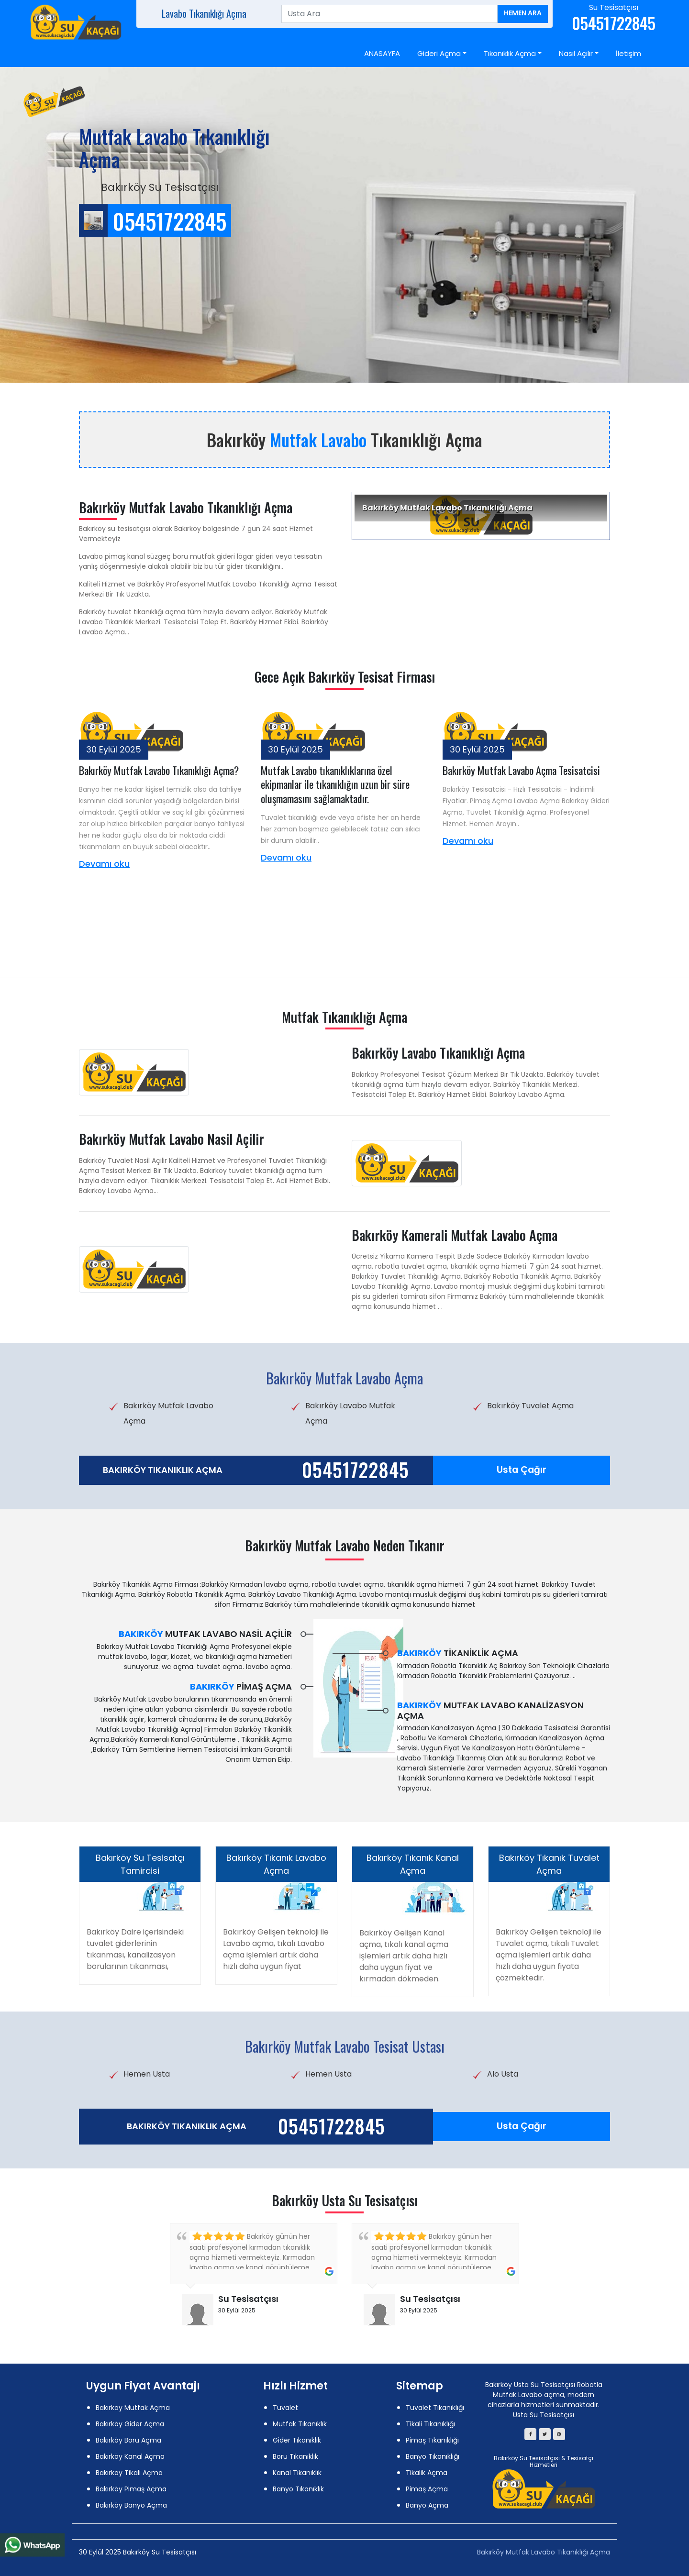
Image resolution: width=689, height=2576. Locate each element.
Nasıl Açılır (576, 53)
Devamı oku (104, 864)
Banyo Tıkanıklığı (432, 2456)
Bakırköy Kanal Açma (130, 2456)
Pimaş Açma (427, 2489)
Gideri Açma (439, 53)
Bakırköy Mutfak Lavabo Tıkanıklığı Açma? (159, 770)
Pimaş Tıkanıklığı (432, 2440)
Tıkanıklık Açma (510, 53)
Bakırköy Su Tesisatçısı (527, 2458)
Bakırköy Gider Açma (130, 2424)
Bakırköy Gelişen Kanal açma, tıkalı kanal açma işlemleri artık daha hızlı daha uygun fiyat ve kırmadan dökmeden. (403, 1955)
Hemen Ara (523, 13)
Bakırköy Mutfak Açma (133, 2407)
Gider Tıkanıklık (297, 2440)
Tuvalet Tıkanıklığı (435, 2407)
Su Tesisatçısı (248, 2299)
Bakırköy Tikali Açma (129, 2472)
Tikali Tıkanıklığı (430, 2424)
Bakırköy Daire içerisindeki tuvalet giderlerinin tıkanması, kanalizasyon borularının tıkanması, (135, 1949)
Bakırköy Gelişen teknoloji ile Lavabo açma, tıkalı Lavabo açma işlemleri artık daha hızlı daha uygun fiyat (276, 1949)
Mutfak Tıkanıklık (300, 2424)
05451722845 (355, 1469)
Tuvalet (285, 2407)
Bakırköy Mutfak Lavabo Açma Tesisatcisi (521, 770)
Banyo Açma (427, 2505)
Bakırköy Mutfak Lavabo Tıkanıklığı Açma (543, 2552)
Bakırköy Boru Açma (128, 2440)
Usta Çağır (521, 1469)
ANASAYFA (382, 53)
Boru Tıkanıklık (295, 2456)
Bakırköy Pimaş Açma (131, 2489)
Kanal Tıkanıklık (297, 2472)
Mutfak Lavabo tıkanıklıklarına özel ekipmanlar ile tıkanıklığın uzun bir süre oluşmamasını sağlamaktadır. (335, 784)
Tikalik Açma (426, 2472)
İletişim (628, 53)
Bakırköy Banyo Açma (131, 2505)
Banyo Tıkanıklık (298, 2489)
